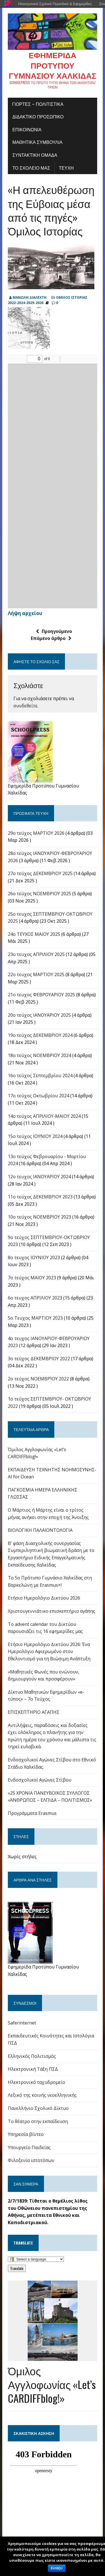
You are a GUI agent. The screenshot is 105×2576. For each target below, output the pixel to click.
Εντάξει (56, 2568)
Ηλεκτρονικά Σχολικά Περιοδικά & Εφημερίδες (55, 4)
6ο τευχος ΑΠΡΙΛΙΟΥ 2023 (35, 1298)
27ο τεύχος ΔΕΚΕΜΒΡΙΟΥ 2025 (40, 873)
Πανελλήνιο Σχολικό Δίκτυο (38, 2108)
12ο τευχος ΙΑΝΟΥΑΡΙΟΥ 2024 (39, 1177)
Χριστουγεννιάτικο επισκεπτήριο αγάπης (51, 1611)
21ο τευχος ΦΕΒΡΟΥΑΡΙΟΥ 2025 (41, 995)
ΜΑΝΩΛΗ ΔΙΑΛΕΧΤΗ (29, 297)
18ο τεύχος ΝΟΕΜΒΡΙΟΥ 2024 (39, 1055)
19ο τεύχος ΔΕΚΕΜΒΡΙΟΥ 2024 (40, 1035)
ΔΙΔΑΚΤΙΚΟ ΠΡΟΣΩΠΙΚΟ (38, 116)
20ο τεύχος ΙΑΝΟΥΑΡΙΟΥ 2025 (39, 1015)
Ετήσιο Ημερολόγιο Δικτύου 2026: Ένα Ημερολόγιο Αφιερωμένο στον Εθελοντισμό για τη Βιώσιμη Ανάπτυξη (49, 1651)
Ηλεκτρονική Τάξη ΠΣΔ (33, 2069)
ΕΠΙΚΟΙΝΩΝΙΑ (26, 129)
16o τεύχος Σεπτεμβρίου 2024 (40, 1075)
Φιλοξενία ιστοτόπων (31, 2160)
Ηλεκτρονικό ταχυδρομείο (36, 2082)
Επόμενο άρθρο (51, 638)
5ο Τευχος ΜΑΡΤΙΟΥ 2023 (35, 1318)
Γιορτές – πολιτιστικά (37, 103)
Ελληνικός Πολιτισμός (32, 2056)
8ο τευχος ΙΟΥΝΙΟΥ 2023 (34, 1257)
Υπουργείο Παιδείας (29, 2147)
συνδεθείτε (25, 706)
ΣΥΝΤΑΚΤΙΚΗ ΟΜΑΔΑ (34, 154)
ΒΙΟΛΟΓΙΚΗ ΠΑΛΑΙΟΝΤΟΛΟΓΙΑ (40, 1530)
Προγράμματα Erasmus (32, 1813)
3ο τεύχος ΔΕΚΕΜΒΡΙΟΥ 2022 (39, 1358)
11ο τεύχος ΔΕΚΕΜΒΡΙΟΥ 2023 (40, 1197)
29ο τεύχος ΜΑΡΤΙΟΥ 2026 (36, 833)
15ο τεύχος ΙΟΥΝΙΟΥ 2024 (35, 1136)
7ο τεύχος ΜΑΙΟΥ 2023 (32, 1278)
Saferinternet (22, 2023)
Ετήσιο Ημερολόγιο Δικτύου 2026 (44, 1598)
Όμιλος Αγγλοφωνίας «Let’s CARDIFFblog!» (52, 2384)
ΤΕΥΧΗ (66, 167)
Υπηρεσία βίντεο (26, 2134)
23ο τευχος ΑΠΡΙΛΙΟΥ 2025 (36, 954)
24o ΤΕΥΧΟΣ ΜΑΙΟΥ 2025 (34, 934)
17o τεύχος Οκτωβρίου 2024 (38, 1096)
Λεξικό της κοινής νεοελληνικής (42, 2095)
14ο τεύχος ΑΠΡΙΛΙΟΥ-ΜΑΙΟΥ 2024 (44, 1116)
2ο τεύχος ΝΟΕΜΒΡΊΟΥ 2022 (38, 1379)
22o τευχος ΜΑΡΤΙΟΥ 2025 (36, 974)
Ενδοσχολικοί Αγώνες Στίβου (39, 1780)
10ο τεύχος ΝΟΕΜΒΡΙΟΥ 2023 (39, 1217)
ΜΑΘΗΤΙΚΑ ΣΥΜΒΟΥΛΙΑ (37, 142)
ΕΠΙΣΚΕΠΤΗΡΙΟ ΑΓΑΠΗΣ (33, 1712)
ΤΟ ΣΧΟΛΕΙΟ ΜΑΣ (31, 167)
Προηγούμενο (54, 631)
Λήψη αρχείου (25, 613)
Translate (17, 2268)
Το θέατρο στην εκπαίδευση (38, 2121)
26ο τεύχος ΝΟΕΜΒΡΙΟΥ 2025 (39, 893)
